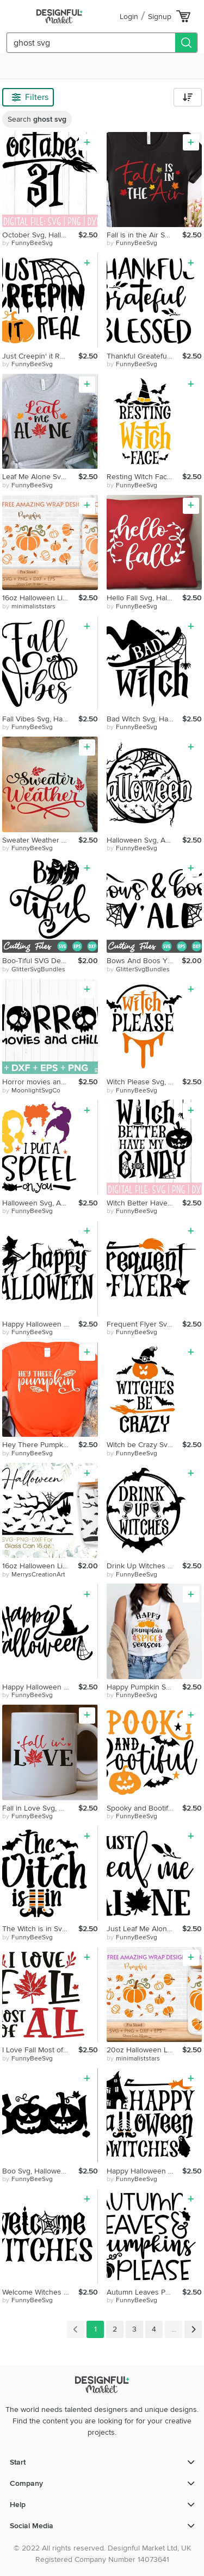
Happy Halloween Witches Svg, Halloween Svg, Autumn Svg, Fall (145, 2171)
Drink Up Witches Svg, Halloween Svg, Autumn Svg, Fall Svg (145, 1565)
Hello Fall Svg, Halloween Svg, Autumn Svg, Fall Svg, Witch (145, 597)
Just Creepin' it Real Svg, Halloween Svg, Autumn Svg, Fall (40, 356)
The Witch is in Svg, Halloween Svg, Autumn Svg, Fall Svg (40, 1928)
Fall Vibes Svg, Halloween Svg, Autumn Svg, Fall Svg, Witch (40, 719)
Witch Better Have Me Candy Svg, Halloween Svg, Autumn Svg (145, 1203)
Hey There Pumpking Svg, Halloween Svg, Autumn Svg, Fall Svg (40, 1444)
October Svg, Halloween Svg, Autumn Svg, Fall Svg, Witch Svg (40, 235)
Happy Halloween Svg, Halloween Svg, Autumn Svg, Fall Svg (40, 1324)
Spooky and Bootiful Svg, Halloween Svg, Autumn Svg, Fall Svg (145, 1808)
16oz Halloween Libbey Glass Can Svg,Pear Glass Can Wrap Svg (40, 597)
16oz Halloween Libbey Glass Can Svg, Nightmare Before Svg (40, 1565)
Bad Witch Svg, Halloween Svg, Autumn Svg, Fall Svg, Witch (145, 719)
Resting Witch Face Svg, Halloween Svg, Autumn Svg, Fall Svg (145, 476)
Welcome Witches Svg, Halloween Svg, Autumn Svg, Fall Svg (40, 2292)
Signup (159, 16)
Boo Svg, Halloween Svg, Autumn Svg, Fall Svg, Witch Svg (40, 2171)
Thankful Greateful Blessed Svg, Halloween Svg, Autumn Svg (145, 356)
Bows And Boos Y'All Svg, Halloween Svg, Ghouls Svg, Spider (144, 960)
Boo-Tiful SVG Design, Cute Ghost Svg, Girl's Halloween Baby (40, 960)
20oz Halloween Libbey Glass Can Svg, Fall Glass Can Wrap (145, 2049)
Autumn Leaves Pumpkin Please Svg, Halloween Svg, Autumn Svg (145, 2292)
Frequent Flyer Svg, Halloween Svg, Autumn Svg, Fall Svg (145, 1324)
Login (129, 16)
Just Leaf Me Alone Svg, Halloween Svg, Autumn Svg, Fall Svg (145, 1928)
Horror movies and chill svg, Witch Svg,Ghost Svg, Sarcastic (40, 1081)
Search (37, 119)
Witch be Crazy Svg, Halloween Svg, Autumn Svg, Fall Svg (145, 1444)
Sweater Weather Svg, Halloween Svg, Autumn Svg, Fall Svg (40, 840)
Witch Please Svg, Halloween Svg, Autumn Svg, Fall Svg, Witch (145, 1081)
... (173, 2329)
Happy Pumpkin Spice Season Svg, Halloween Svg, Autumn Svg (145, 1687)
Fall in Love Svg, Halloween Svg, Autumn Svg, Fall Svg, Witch (40, 1808)
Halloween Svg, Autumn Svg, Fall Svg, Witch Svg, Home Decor (145, 840)
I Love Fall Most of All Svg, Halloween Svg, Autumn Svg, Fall (40, 2049)
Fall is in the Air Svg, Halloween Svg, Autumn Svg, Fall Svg (145, 235)
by (27, 243)
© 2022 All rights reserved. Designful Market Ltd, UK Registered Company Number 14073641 (102, 2553)
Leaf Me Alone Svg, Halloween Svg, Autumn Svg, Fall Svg (40, 476)
